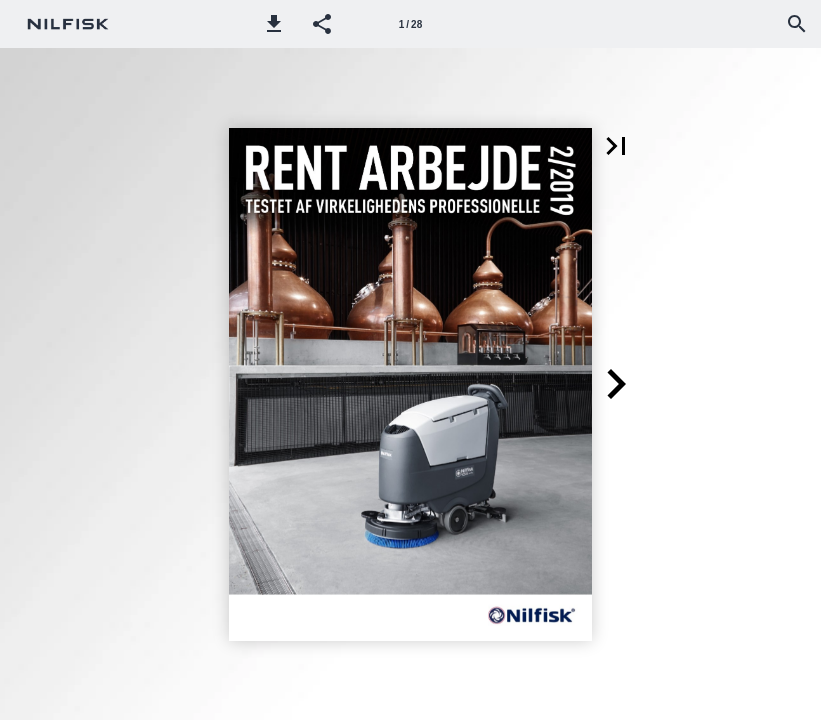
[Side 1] (411, 24)
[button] (274, 24)
